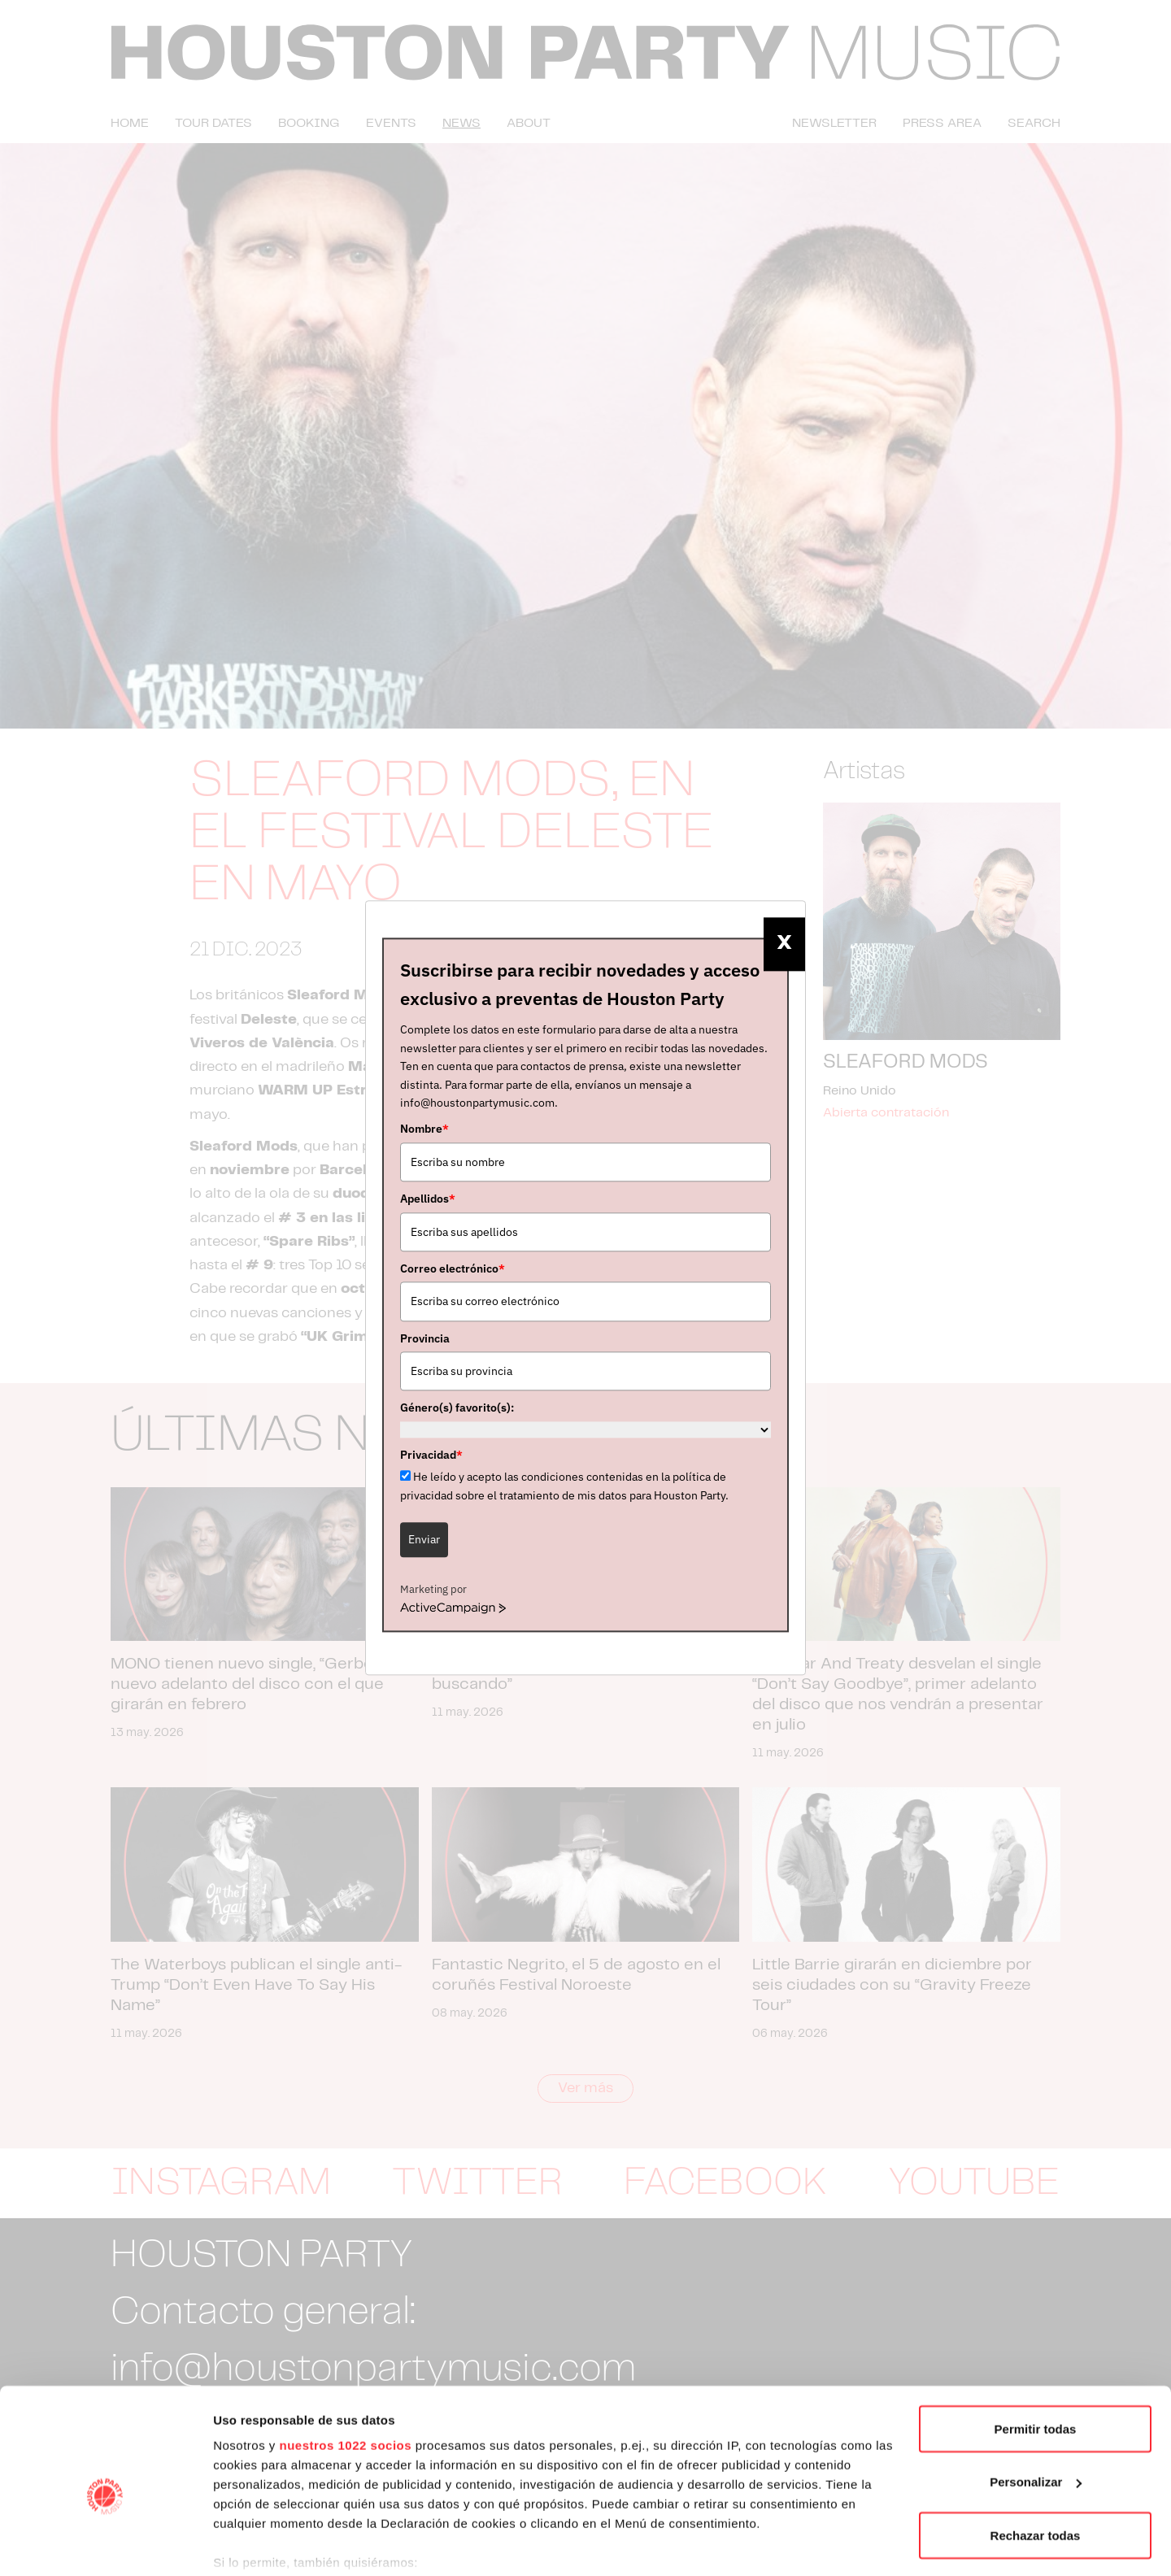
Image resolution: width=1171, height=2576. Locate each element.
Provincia (425, 1338)
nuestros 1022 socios (345, 2364)
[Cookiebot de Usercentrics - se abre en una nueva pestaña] (105, 2544)
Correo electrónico (452, 1268)
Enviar (424, 1539)
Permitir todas (1036, 2348)
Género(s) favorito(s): (457, 1408)
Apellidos (427, 1198)
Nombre (424, 1129)
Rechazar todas (1035, 2454)
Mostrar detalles (260, 2544)
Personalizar (1036, 2401)
